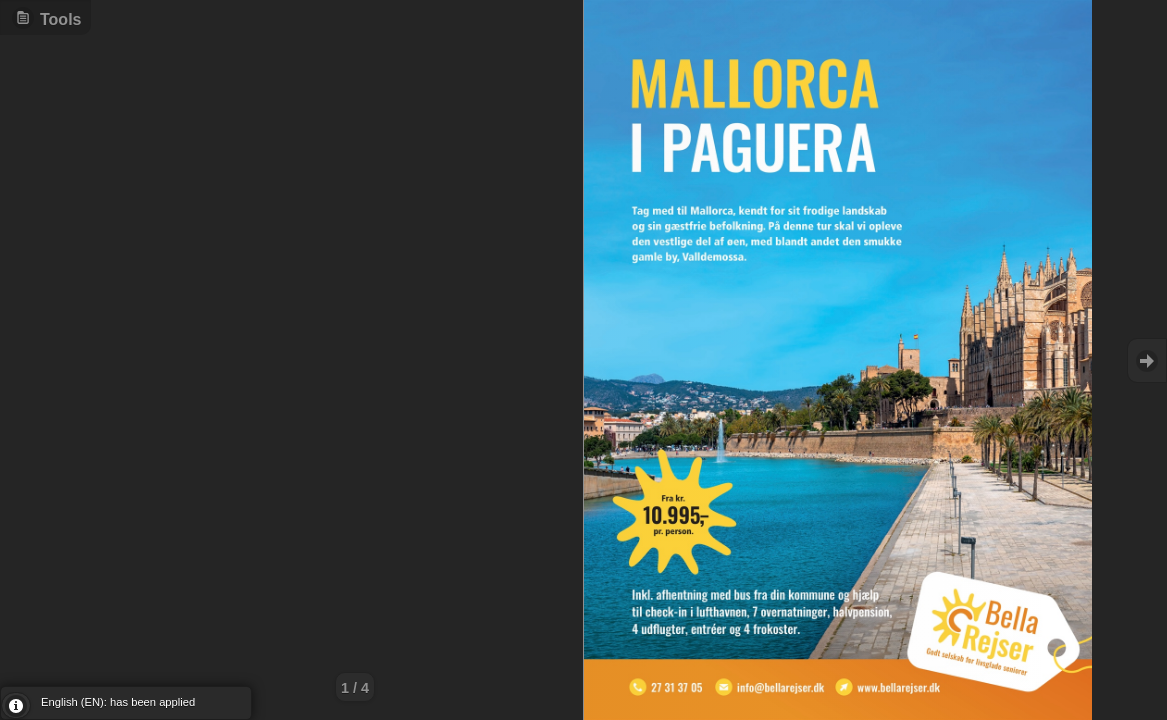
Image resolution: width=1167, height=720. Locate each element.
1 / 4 (355, 688)
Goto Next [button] (1147, 360)
